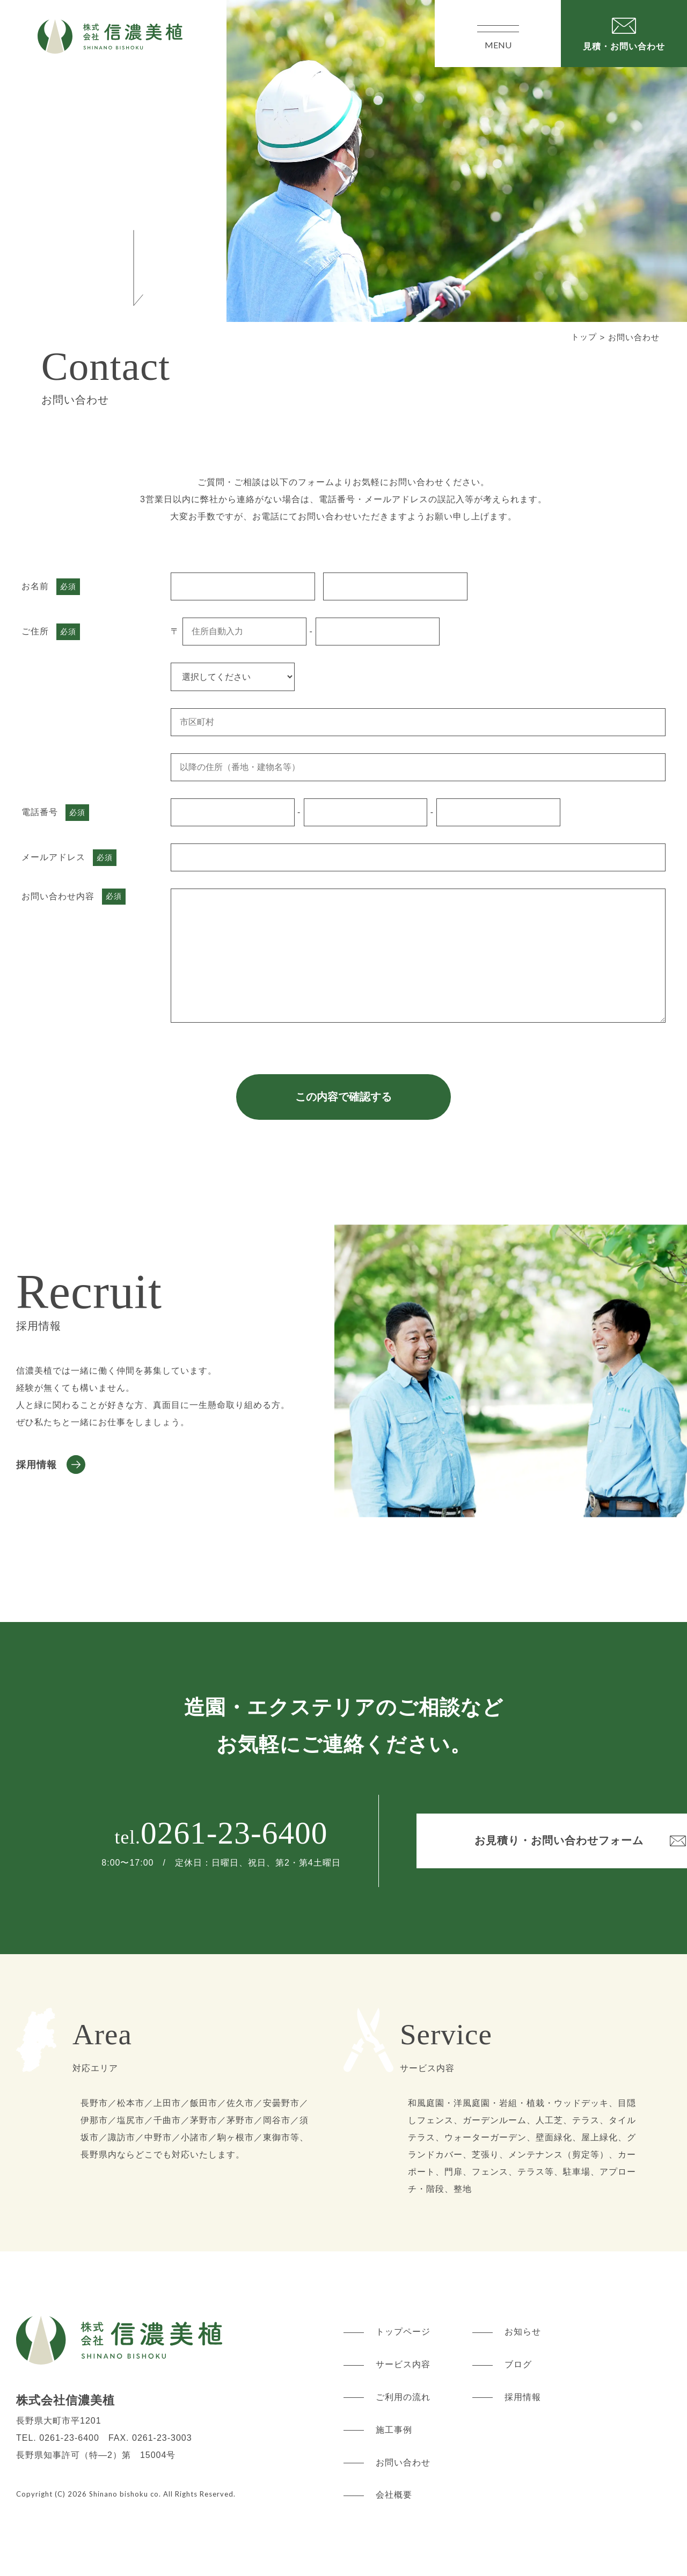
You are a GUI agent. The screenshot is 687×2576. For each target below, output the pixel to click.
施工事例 (394, 2429)
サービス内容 (403, 2364)
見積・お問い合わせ (624, 46)
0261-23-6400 (174, 1833)
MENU (498, 33)
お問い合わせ (403, 2462)
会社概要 (394, 2494)
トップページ (403, 2331)
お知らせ (523, 2331)
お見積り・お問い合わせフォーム (501, 1840)
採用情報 (36, 1464)
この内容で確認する (343, 1097)
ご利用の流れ (403, 2397)
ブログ (518, 2364)
